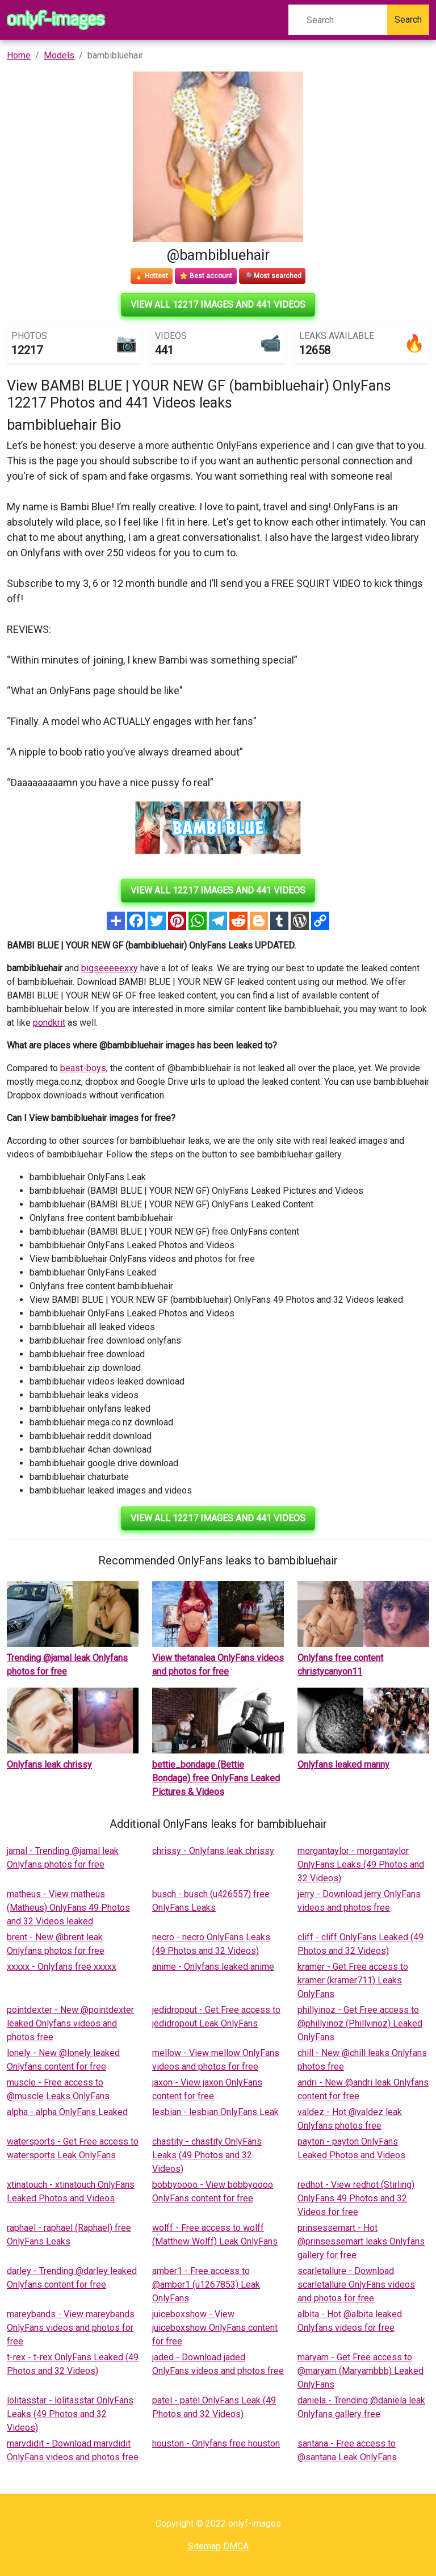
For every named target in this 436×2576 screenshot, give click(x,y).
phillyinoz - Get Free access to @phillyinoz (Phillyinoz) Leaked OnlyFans (359, 2023)
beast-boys (83, 1068)
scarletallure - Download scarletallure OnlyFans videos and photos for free (356, 2284)
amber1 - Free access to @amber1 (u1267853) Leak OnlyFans (206, 2284)
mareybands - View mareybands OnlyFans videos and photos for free (71, 2328)
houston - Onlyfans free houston (216, 2443)
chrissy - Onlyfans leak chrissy (213, 1850)
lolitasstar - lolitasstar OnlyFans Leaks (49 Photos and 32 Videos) (70, 2414)
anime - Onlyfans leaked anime (213, 1966)
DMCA (236, 2546)
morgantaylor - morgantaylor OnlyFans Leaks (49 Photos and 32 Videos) (360, 1864)
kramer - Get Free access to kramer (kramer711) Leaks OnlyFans (352, 1980)
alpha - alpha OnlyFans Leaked (67, 2112)
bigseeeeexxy (109, 968)
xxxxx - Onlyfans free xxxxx (61, 1966)
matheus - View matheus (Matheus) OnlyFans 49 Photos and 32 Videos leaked (68, 1908)
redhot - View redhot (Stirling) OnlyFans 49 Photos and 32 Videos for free (355, 2198)
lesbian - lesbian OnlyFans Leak (215, 2112)
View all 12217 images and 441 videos (218, 304)
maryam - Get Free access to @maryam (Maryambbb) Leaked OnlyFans (360, 2371)
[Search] (337, 20)
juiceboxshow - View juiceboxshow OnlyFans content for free (215, 2328)
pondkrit (49, 1022)
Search (408, 19)
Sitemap (204, 2546)
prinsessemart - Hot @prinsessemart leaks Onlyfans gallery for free (361, 2241)
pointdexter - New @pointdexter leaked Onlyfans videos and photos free (70, 2023)
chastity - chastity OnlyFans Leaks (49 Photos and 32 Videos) (207, 2155)
